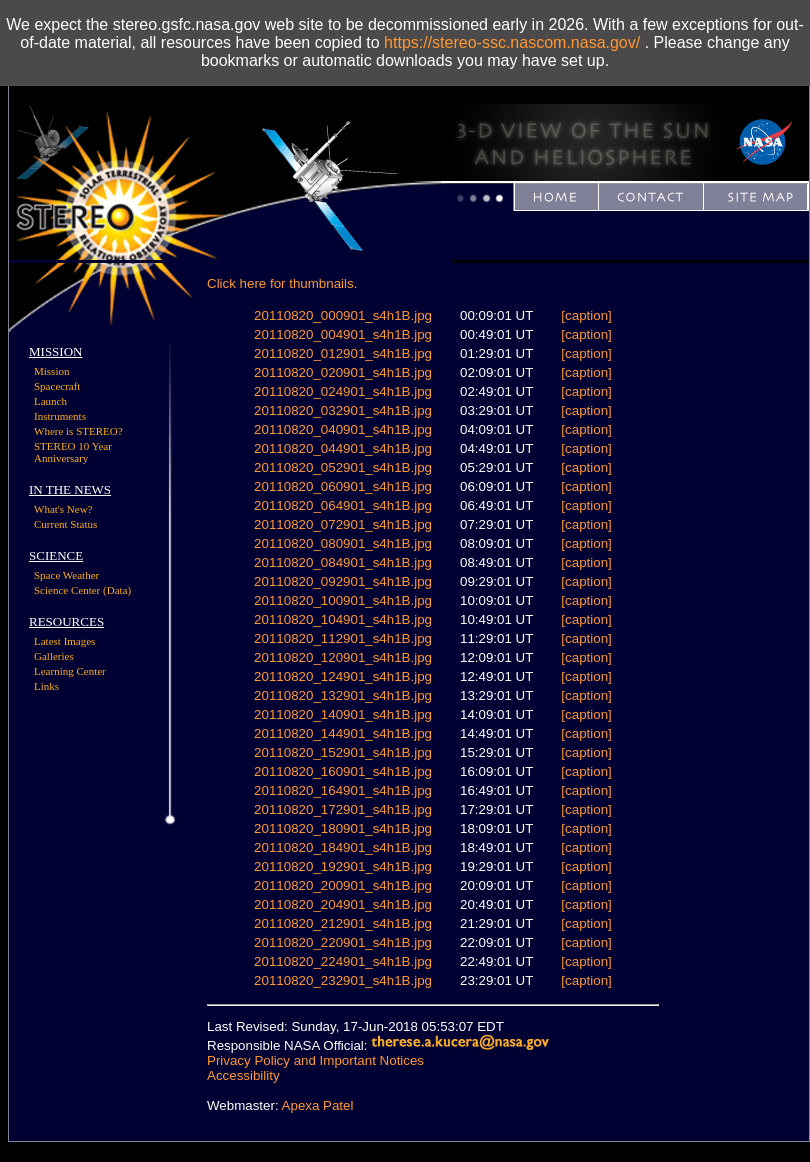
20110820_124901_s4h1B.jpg (343, 676)
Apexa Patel (318, 1105)
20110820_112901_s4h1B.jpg (343, 638)
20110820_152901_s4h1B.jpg (343, 752)
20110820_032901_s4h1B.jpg (343, 410)
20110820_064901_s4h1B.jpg (343, 505)
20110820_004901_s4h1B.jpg (343, 334)
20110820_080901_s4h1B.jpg (343, 543)
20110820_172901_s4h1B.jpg (343, 809)
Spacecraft (57, 386)
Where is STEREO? (78, 431)
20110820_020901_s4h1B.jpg (343, 372)
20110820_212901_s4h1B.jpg (343, 923)
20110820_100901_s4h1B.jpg (343, 600)
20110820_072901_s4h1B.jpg (343, 524)
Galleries (54, 656)
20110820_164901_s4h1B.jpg (343, 790)
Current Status (65, 524)
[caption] (586, 315)
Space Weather (66, 575)
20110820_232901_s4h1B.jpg (343, 980)
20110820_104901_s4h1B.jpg (343, 619)
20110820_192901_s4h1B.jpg (343, 866)
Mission (51, 371)
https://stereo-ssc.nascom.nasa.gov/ (512, 42)
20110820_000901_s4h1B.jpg (343, 315)
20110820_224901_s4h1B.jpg (343, 961)
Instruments (60, 416)
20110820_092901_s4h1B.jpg (343, 581)
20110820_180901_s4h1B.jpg (343, 828)
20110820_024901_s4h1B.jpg (343, 391)
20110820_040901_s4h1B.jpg (343, 429)
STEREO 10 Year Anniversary (73, 452)
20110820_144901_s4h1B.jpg (343, 733)
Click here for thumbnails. (282, 283)
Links (46, 686)
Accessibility (243, 1075)
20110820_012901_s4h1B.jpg (343, 353)
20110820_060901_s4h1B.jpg (343, 486)
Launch (50, 401)
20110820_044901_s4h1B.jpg (343, 448)
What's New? (63, 509)
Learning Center (70, 671)
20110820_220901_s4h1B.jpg (343, 942)
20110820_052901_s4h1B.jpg (343, 467)
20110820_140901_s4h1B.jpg (343, 714)
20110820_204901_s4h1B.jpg (343, 904)
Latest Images (64, 641)
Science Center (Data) (82, 590)
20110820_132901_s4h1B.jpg (343, 695)
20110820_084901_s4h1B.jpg (343, 562)
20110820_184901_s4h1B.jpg (343, 847)
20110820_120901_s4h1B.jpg (343, 657)
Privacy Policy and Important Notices (315, 1060)
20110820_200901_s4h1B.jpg (343, 885)
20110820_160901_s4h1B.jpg (343, 771)
